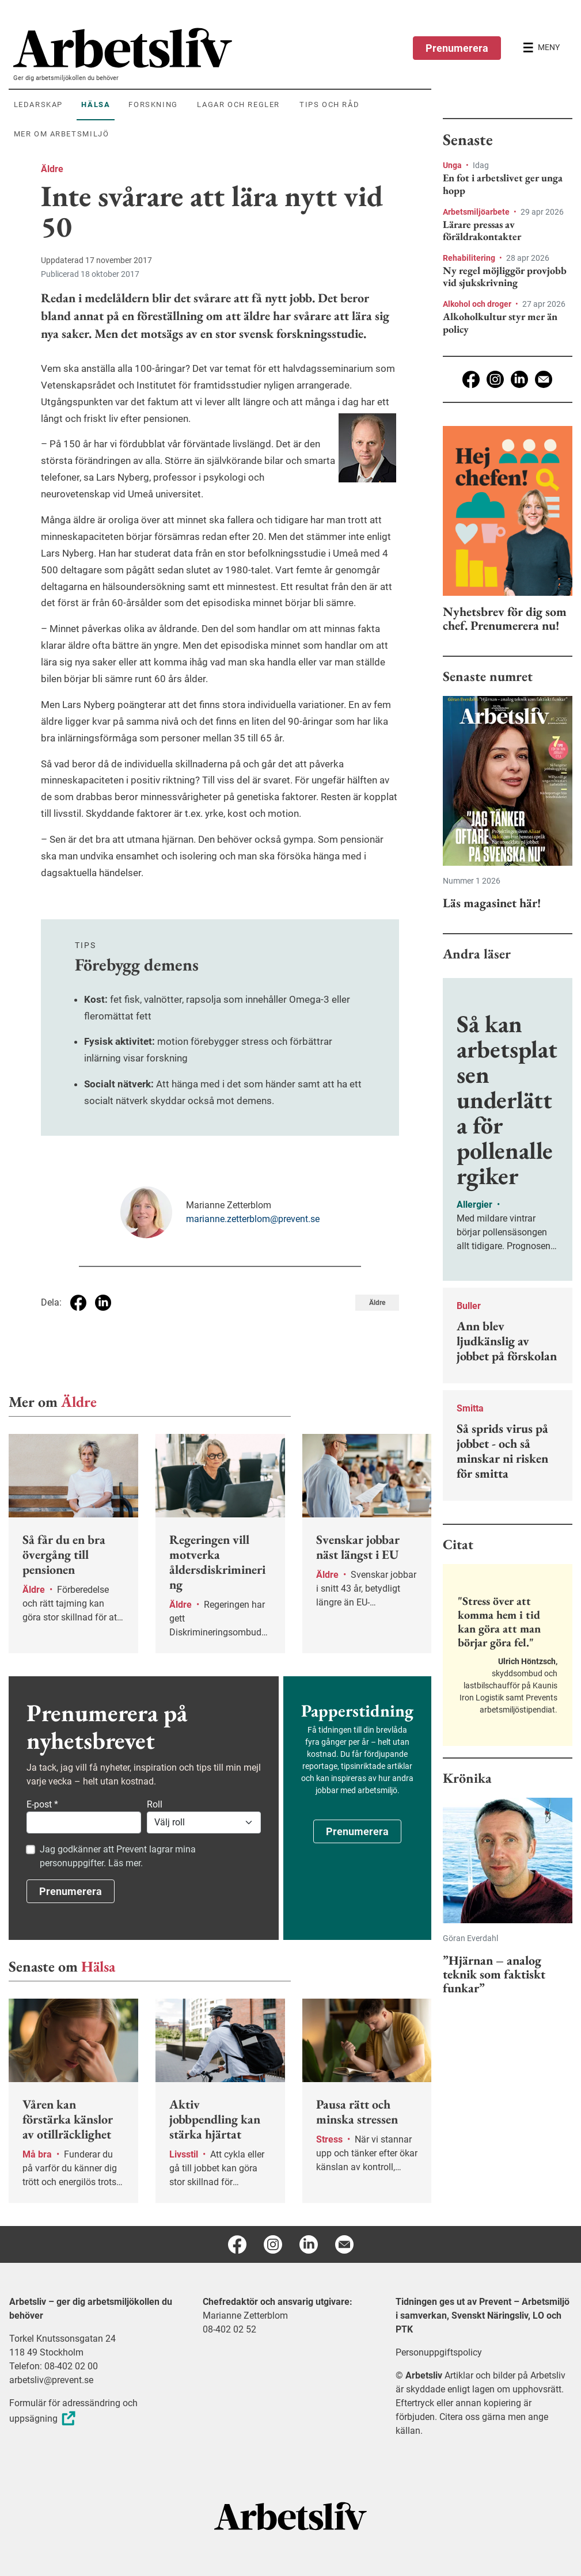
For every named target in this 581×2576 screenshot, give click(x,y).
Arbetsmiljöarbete (477, 211)
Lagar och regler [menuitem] (238, 104)
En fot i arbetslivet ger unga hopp (503, 184)
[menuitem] (222, 48)
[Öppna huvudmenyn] (541, 47)
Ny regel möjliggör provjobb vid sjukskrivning (505, 276)
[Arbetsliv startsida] (290, 2515)
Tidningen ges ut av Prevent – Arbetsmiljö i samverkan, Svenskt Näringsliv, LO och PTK (482, 2315)
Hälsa (98, 1966)
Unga (453, 165)
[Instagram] (495, 379)
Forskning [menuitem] (152, 104)
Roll (154, 1804)
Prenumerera (457, 48)
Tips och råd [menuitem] (329, 104)
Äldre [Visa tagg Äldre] (377, 1303)
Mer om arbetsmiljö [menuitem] (61, 134)
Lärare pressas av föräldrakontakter (482, 230)
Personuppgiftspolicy (439, 2352)
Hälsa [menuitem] (95, 104)
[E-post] (543, 379)
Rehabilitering (470, 257)
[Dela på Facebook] (78, 1303)
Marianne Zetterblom (245, 2315)
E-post (42, 1804)
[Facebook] (471, 379)
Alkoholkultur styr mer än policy (500, 322)
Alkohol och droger (478, 304)
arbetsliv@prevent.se (51, 2380)
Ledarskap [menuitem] (38, 104)
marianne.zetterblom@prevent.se (253, 1218)
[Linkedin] (519, 379)
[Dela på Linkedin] (103, 1303)
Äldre (52, 168)
